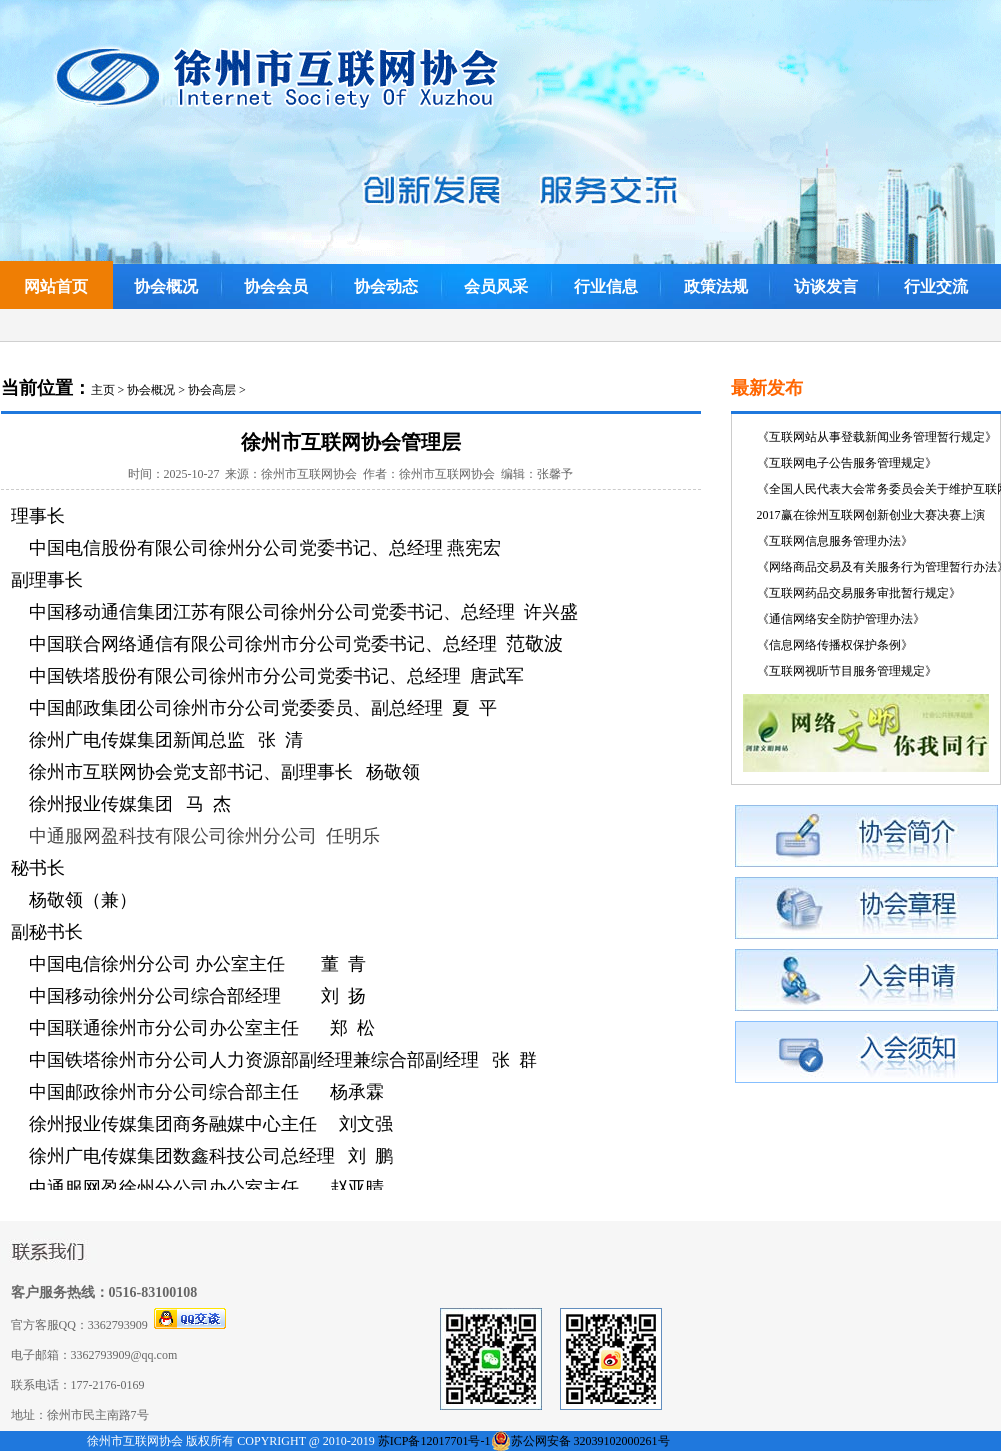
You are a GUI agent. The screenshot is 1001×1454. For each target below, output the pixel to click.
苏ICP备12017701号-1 (434, 1441)
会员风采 (496, 286)
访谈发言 (826, 286)
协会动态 (386, 286)
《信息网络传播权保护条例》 (835, 645)
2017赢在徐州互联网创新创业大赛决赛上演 (871, 515)
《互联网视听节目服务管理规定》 (847, 671)
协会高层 (212, 390)
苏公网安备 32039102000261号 (590, 1441)
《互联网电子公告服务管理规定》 (847, 463)
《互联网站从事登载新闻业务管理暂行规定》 (877, 437)
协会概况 (166, 286)
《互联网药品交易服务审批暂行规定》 (859, 593)
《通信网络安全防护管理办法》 (841, 619)
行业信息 (606, 286)
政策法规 (716, 286)
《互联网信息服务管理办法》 (835, 541)
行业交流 (936, 286)
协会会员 (276, 286)
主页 (103, 390)
